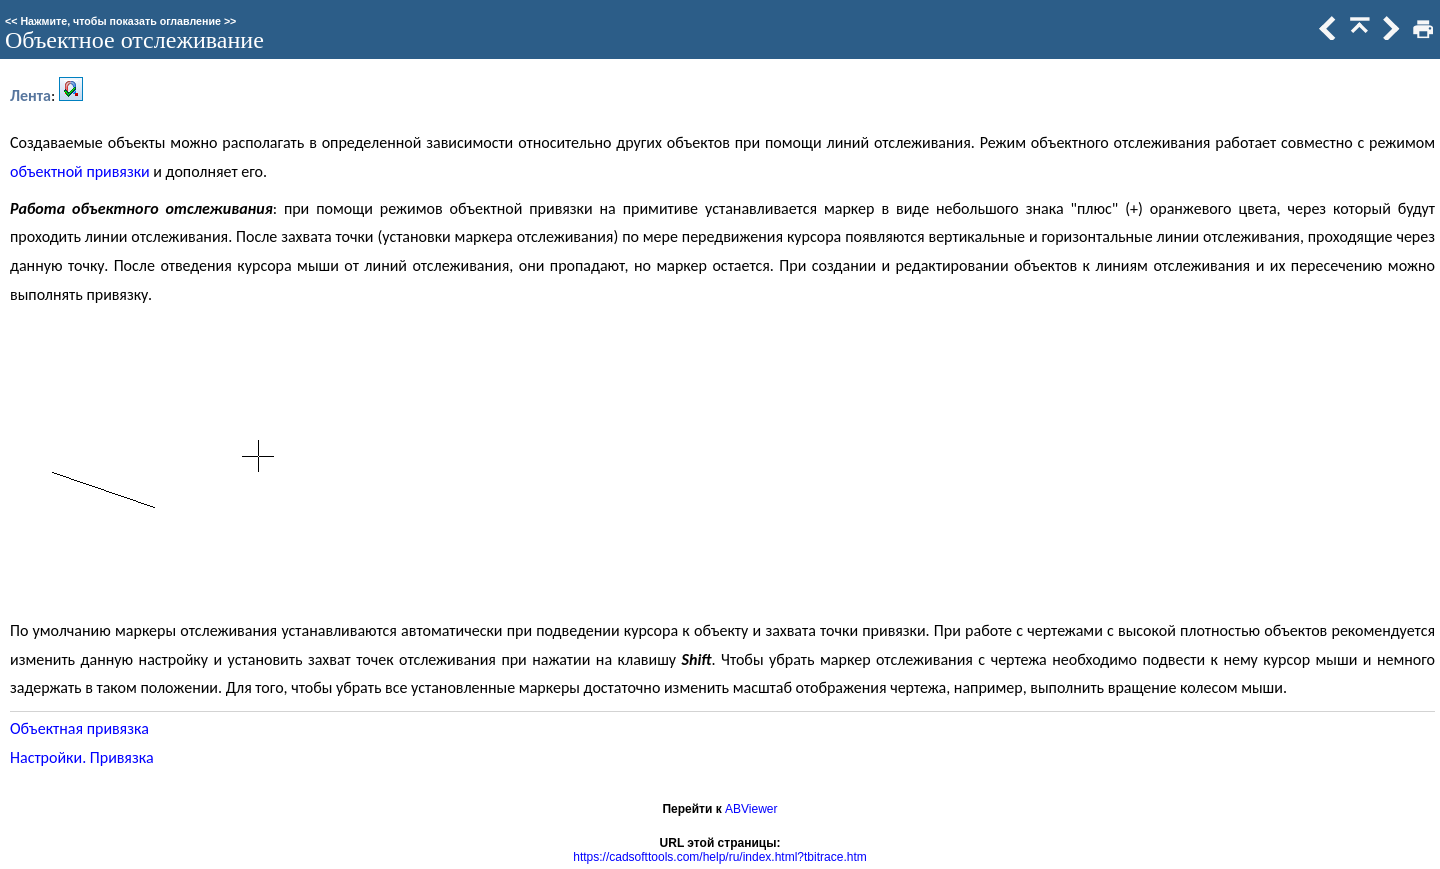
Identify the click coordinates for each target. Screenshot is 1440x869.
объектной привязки (80, 171)
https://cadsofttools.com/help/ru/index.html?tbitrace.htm (719, 857)
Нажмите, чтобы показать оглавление (120, 21)
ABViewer (751, 809)
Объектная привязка (79, 728)
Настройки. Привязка (82, 757)
